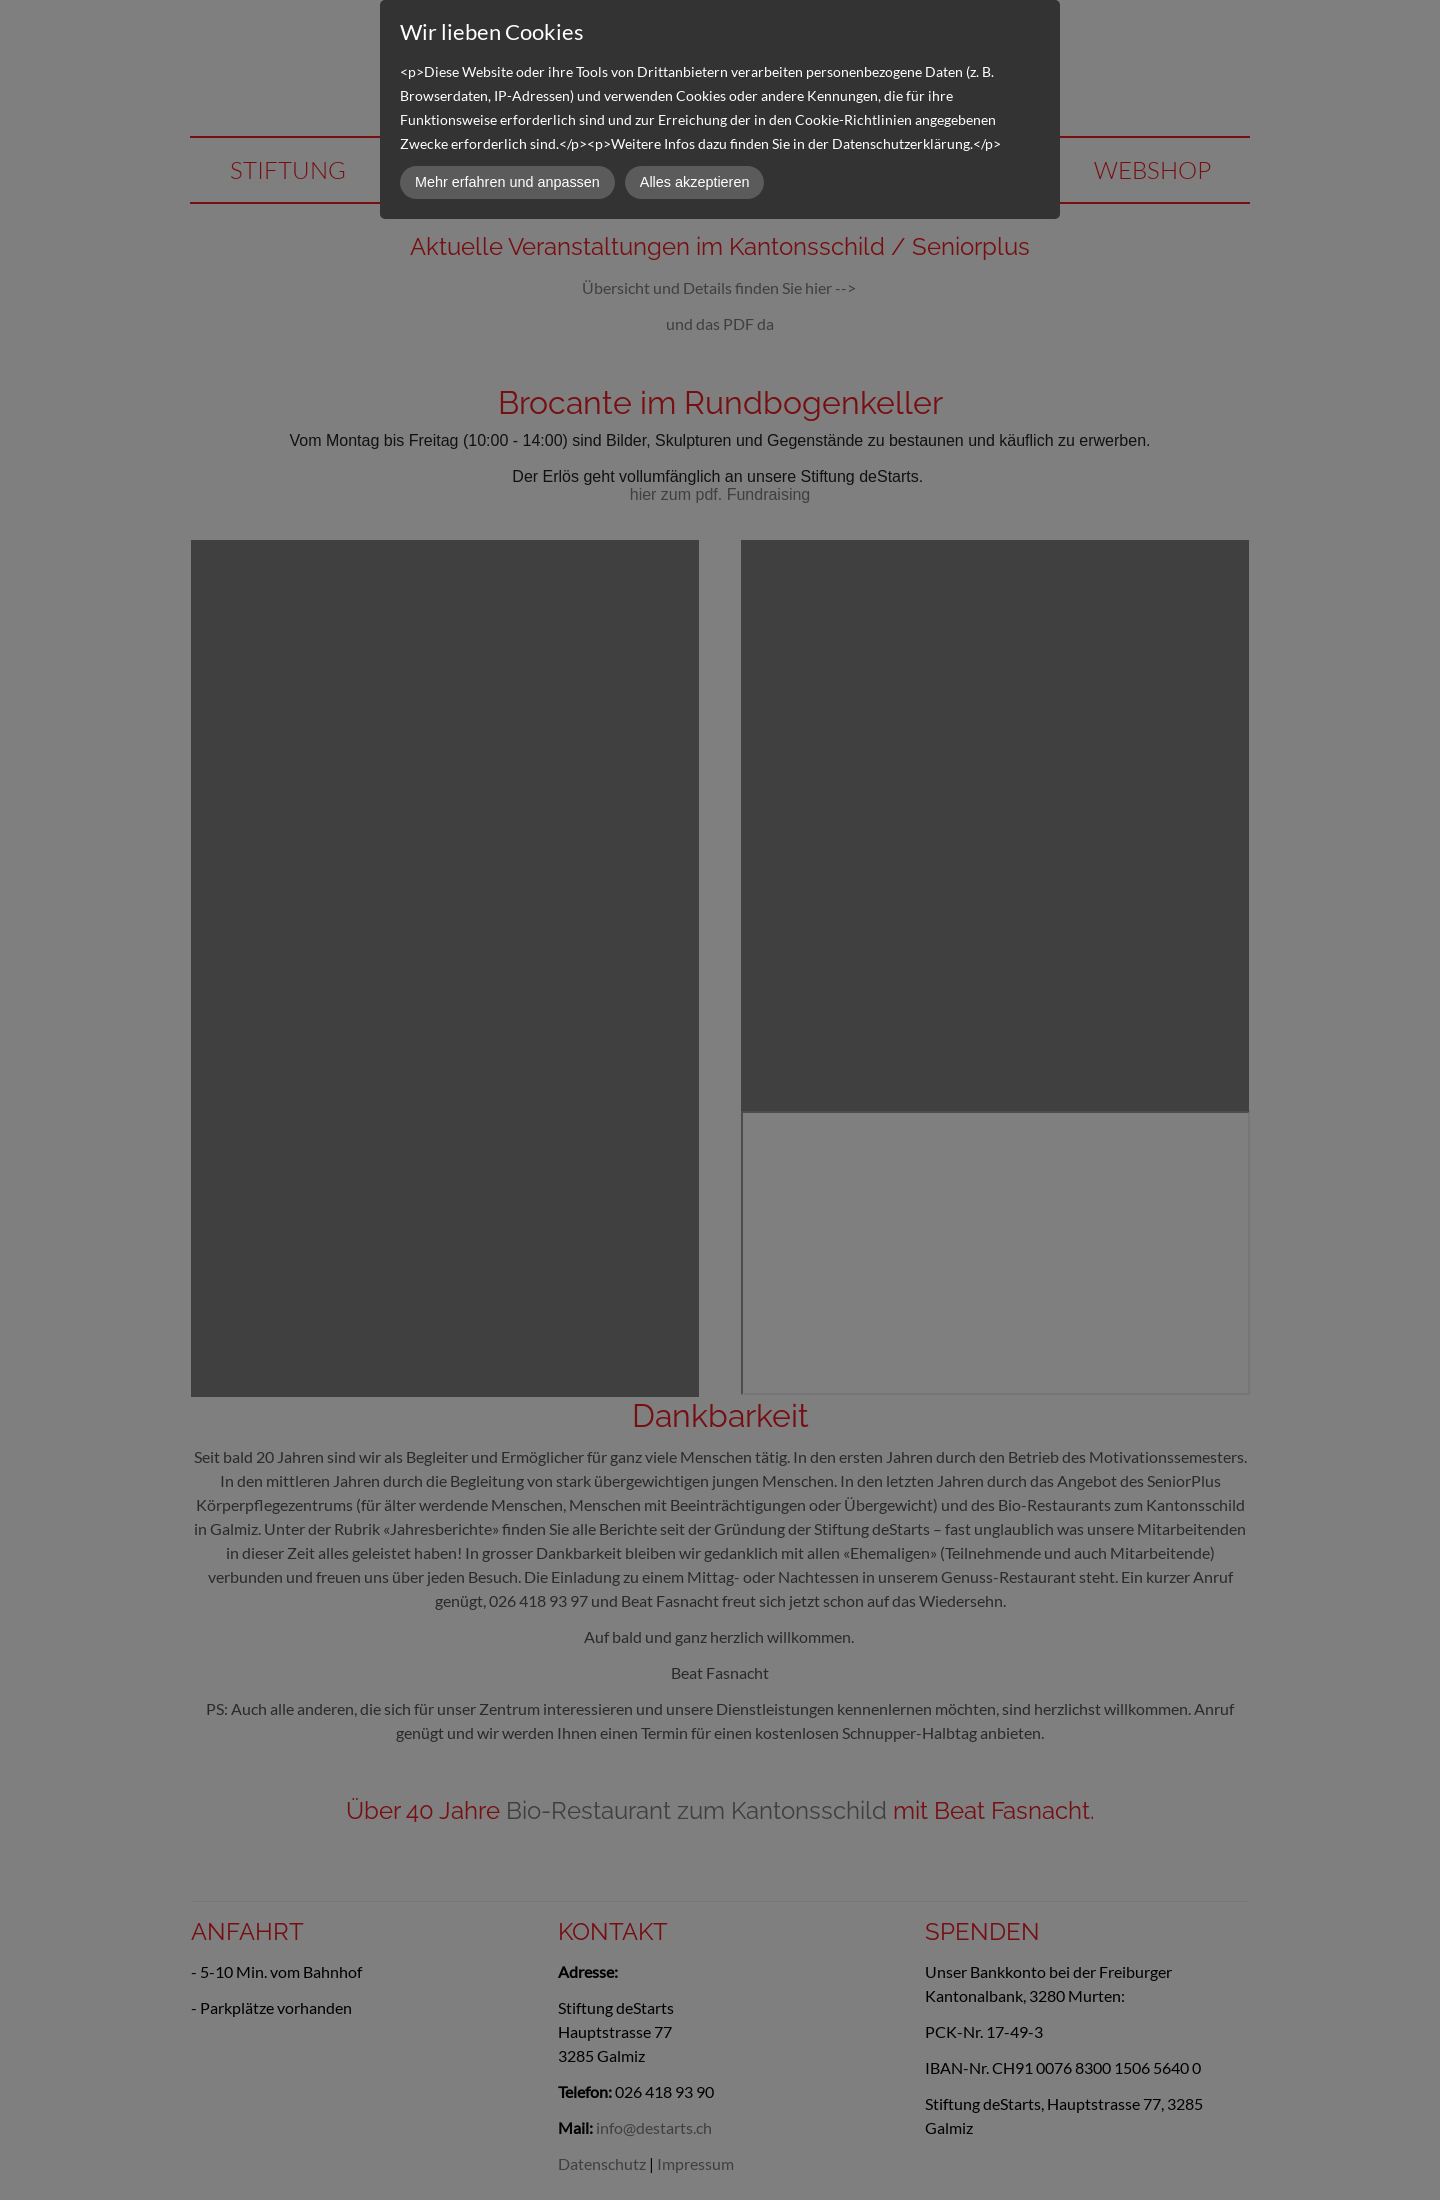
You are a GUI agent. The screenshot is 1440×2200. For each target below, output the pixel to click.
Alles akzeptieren (695, 182)
